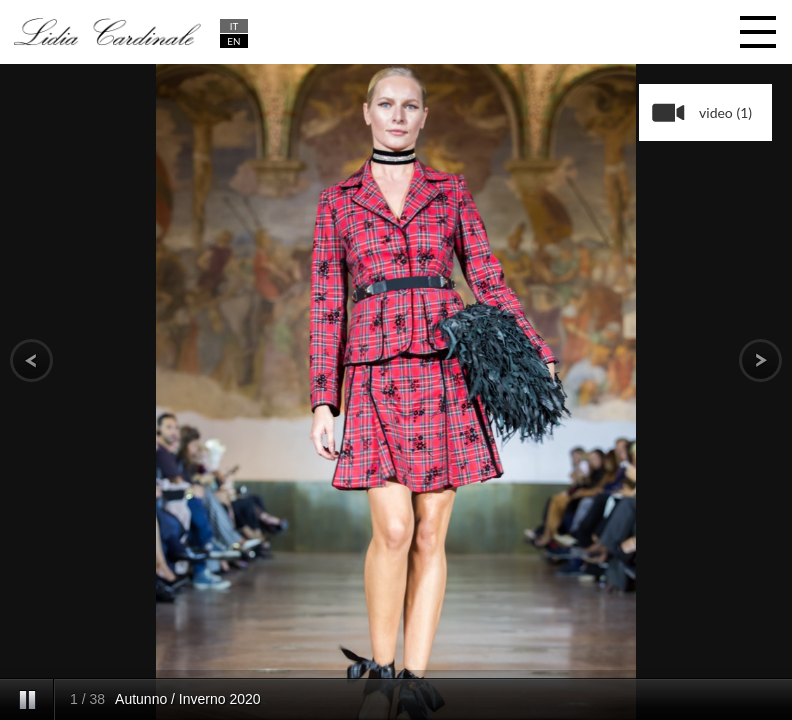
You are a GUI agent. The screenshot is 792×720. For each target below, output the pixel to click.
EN (233, 41)
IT (234, 26)
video (725, 112)
